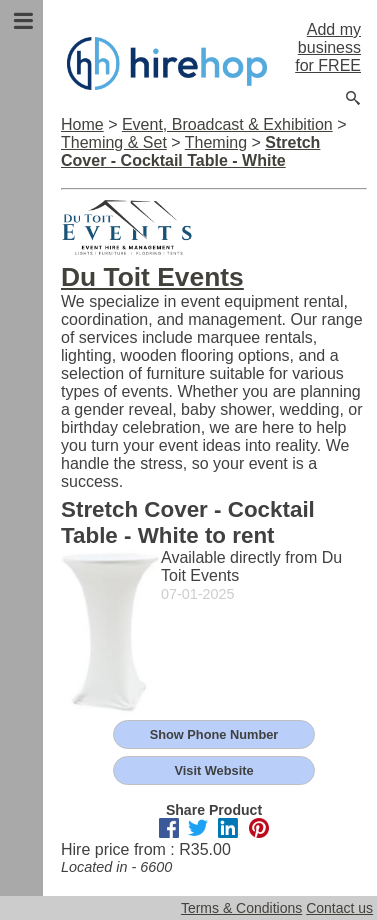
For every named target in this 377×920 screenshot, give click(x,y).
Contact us (339, 908)
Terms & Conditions (241, 908)
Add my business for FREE (328, 47)
